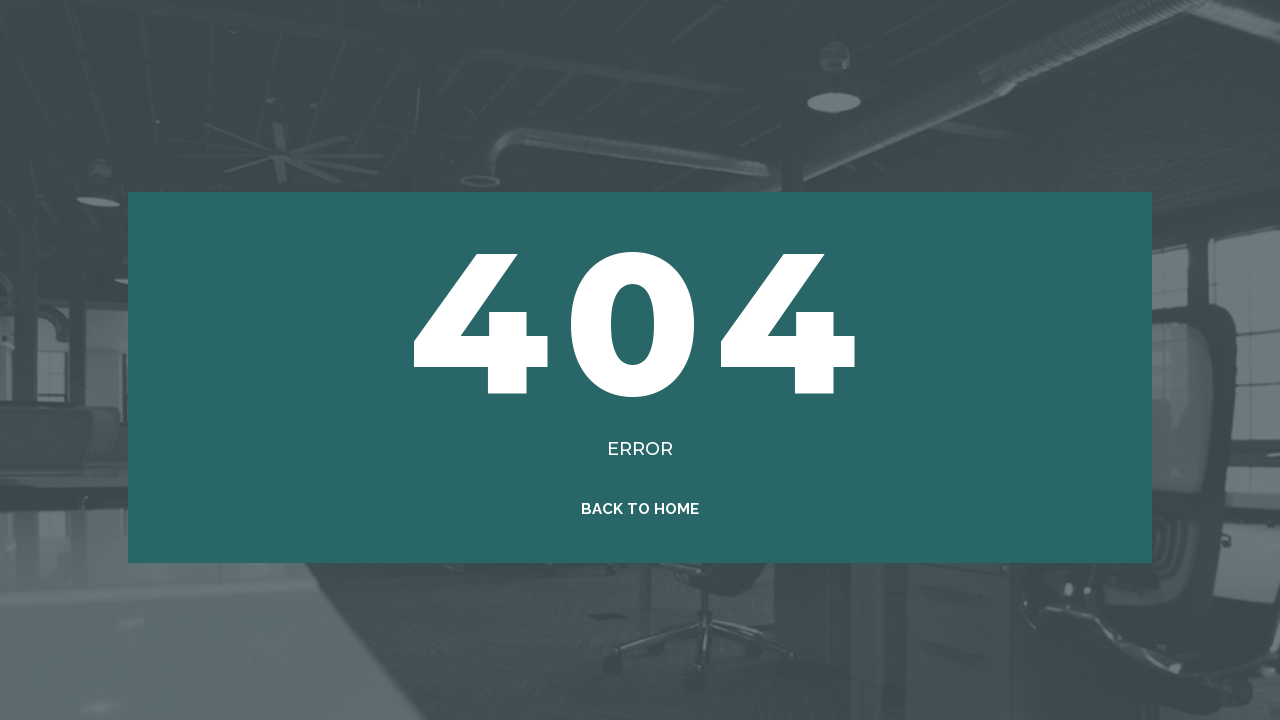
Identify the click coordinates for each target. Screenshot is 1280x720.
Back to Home (640, 509)
